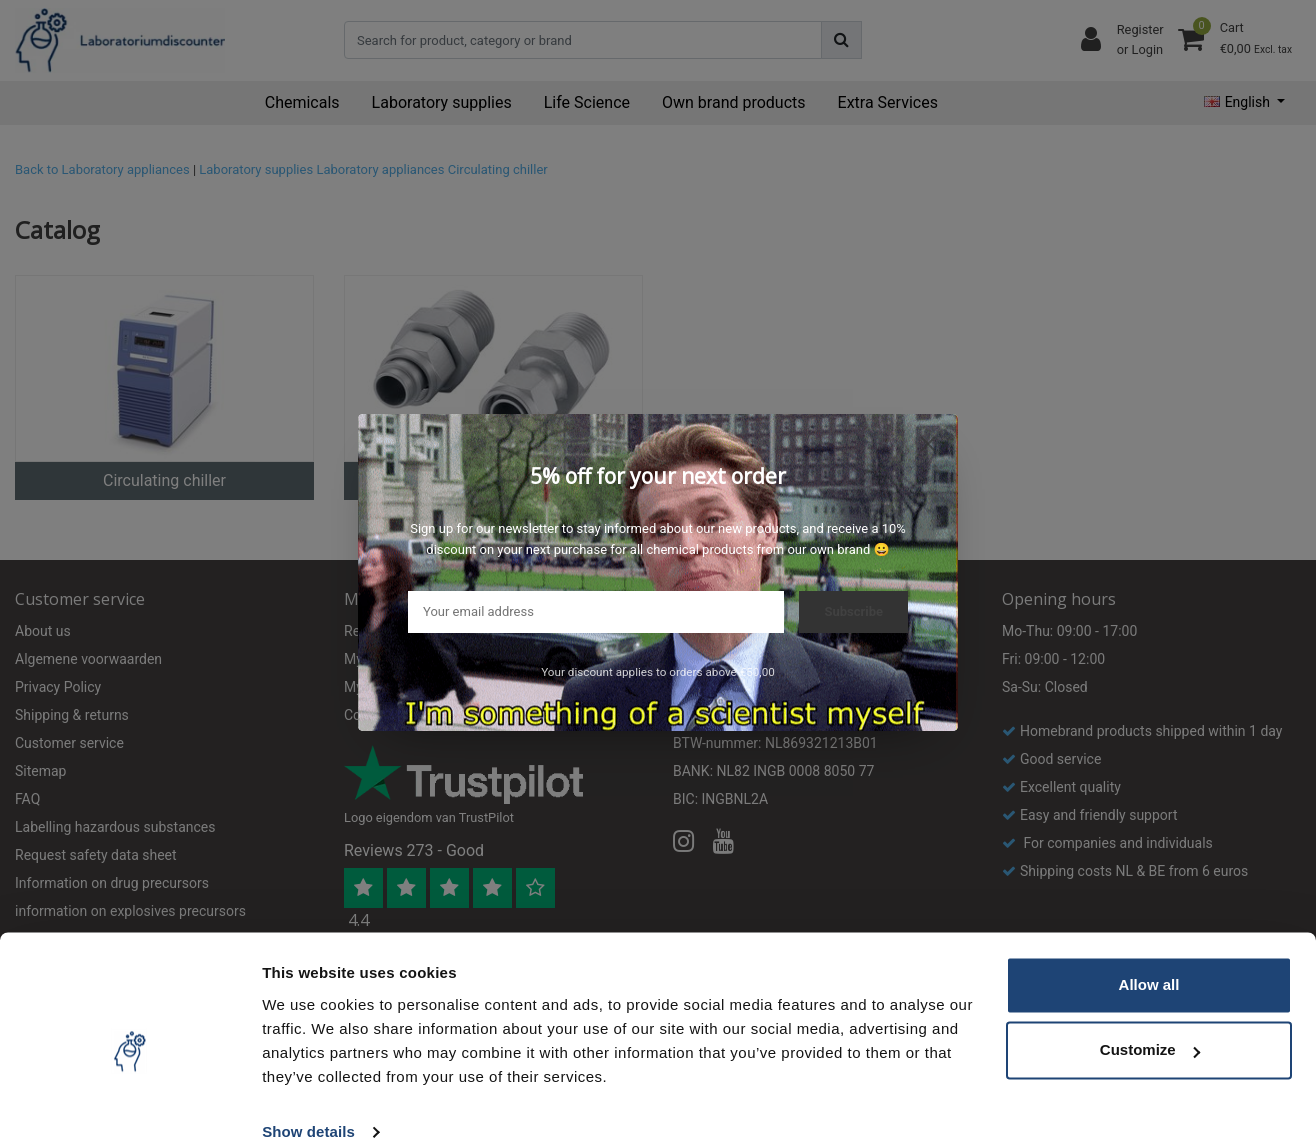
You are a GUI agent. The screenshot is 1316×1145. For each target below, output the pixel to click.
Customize (1150, 1023)
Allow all (1149, 958)
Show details (308, 1105)
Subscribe (853, 611)
